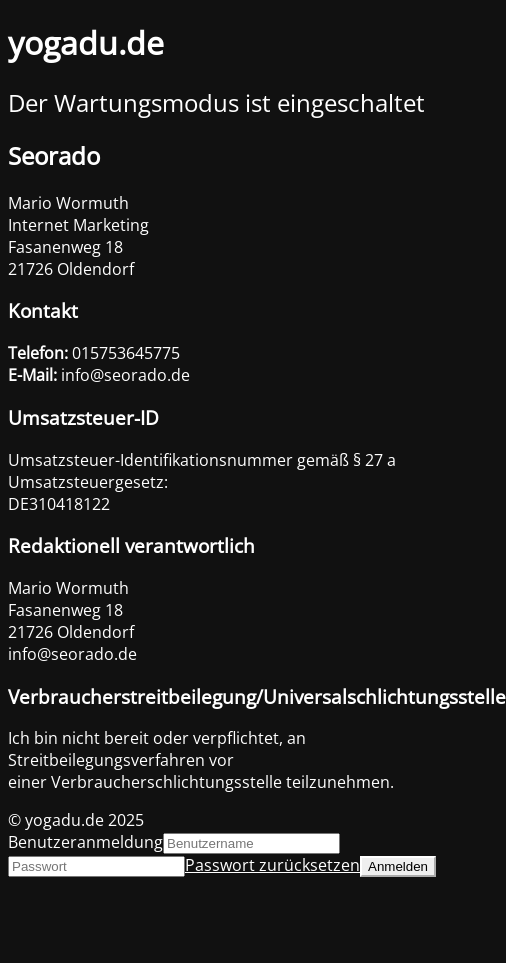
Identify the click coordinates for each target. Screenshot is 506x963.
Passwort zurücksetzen (272, 865)
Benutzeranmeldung (85, 842)
